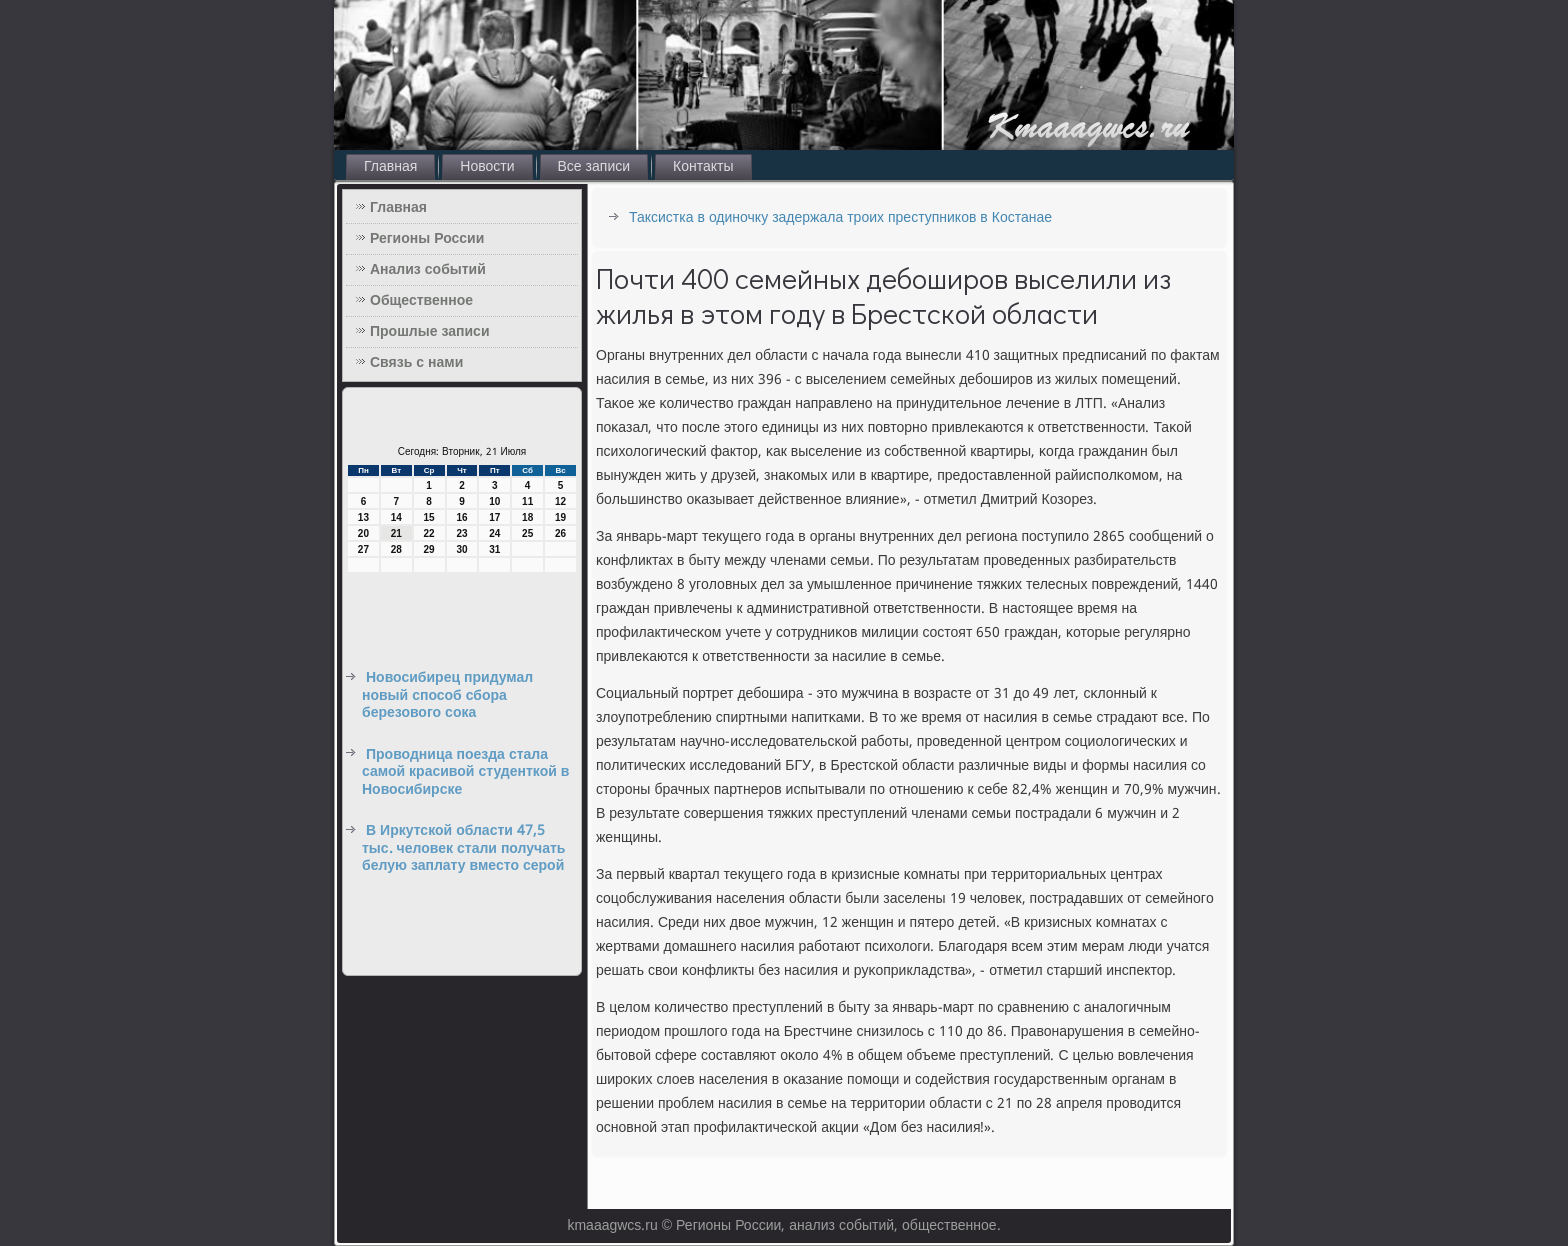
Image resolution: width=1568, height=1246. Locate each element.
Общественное (421, 301)
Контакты (703, 167)
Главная (390, 167)
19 (560, 517)
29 (429, 549)
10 (494, 501)
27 (363, 549)
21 (396, 533)
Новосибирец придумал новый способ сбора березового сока (447, 695)
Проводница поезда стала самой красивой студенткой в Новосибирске (465, 772)
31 (494, 549)
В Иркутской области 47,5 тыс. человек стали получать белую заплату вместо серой (463, 848)
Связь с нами (416, 363)
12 (560, 501)
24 (494, 533)
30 (461, 549)
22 (429, 533)
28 (396, 549)
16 (461, 517)
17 (494, 517)
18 (527, 517)
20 (363, 533)
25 (527, 533)
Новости (487, 167)
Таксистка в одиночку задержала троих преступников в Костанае (840, 218)
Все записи (594, 167)
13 (363, 517)
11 (527, 501)
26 (560, 533)
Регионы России (427, 239)
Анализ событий (428, 270)
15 (429, 517)
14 (396, 517)
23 (461, 533)
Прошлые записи (430, 332)
